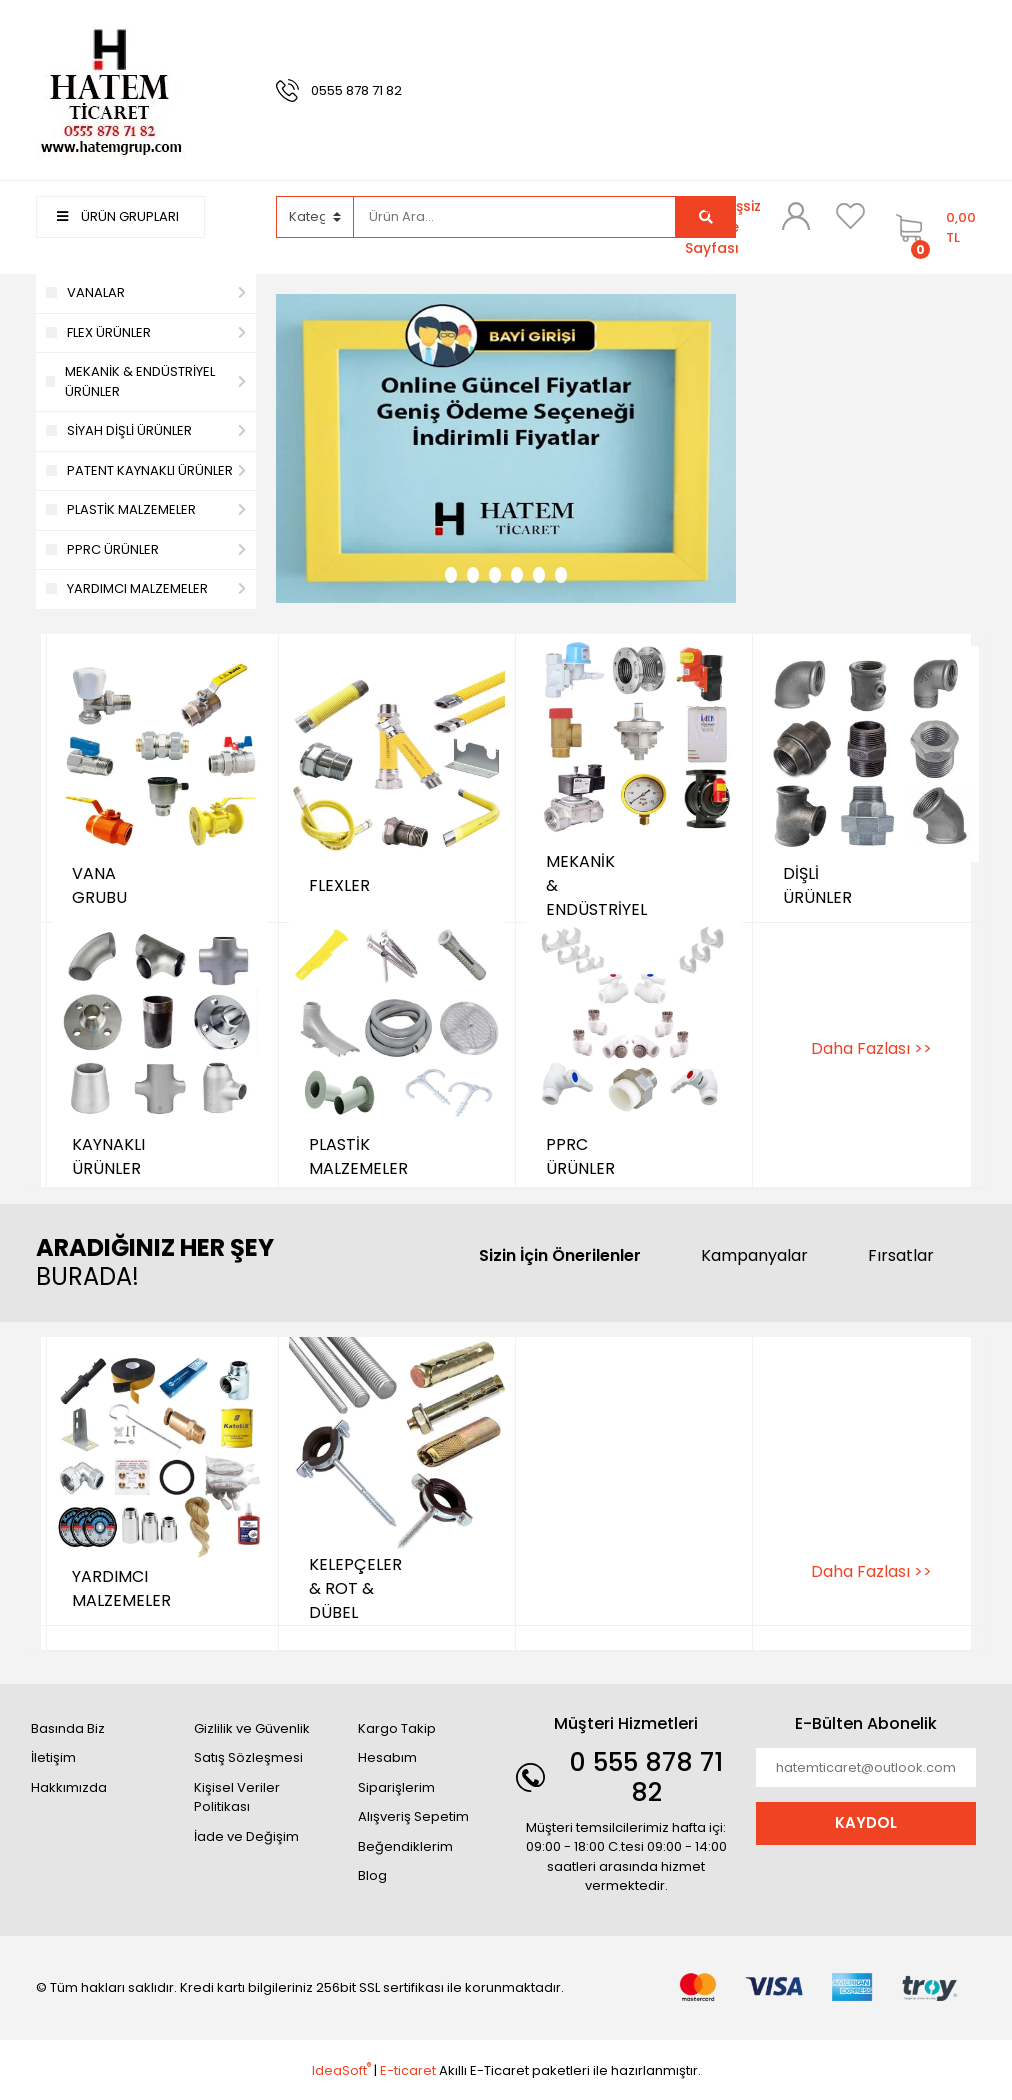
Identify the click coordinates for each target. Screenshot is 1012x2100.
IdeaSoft (341, 2070)
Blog (372, 1875)
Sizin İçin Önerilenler (560, 1255)
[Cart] (931, 227)
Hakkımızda (69, 1787)
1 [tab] (451, 575)
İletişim (53, 1757)
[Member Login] (796, 216)
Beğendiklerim (405, 1846)
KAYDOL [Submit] (866, 1822)
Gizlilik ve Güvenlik (252, 1728)
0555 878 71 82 (356, 90)
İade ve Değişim (246, 1836)
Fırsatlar (901, 1255)
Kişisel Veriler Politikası (237, 1797)
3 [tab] (495, 575)
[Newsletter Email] (866, 1768)
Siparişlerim (396, 1787)
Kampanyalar (754, 1255)
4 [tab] (517, 575)
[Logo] (111, 89)
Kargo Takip (397, 1728)
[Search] (515, 217)
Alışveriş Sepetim (413, 1816)
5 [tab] (539, 575)
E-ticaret (408, 2070)
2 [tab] (473, 575)
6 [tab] (561, 575)
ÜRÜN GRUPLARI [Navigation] (118, 216)
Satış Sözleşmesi (248, 1757)
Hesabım (387, 1757)
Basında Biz (68, 1728)
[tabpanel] (506, 448)
